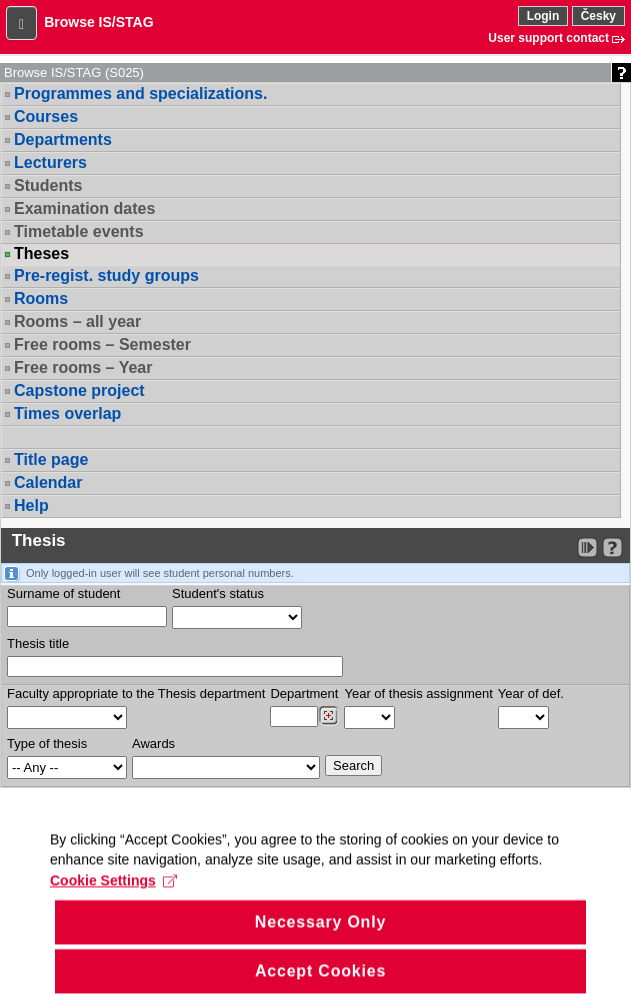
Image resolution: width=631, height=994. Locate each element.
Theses (41, 254)
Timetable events (79, 231)
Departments (63, 139)
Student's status (218, 593)
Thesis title (38, 643)
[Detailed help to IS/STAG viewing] (612, 547)
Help (31, 505)
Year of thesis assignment (418, 693)
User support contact (548, 38)
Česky (598, 16)
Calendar (48, 482)
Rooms (41, 298)
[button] (21, 23)
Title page (51, 459)
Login (543, 16)
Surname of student (63, 593)
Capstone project (79, 390)
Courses (46, 116)
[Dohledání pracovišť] (328, 716)
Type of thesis (47, 743)
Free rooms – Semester (102, 344)
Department (304, 693)
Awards (153, 743)
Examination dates (84, 208)
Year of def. (531, 693)
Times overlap (67, 413)
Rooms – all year (77, 321)
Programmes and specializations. (140, 93)
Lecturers (50, 162)
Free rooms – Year (83, 367)
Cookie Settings (113, 897)
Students (48, 185)
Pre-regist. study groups (106, 275)
